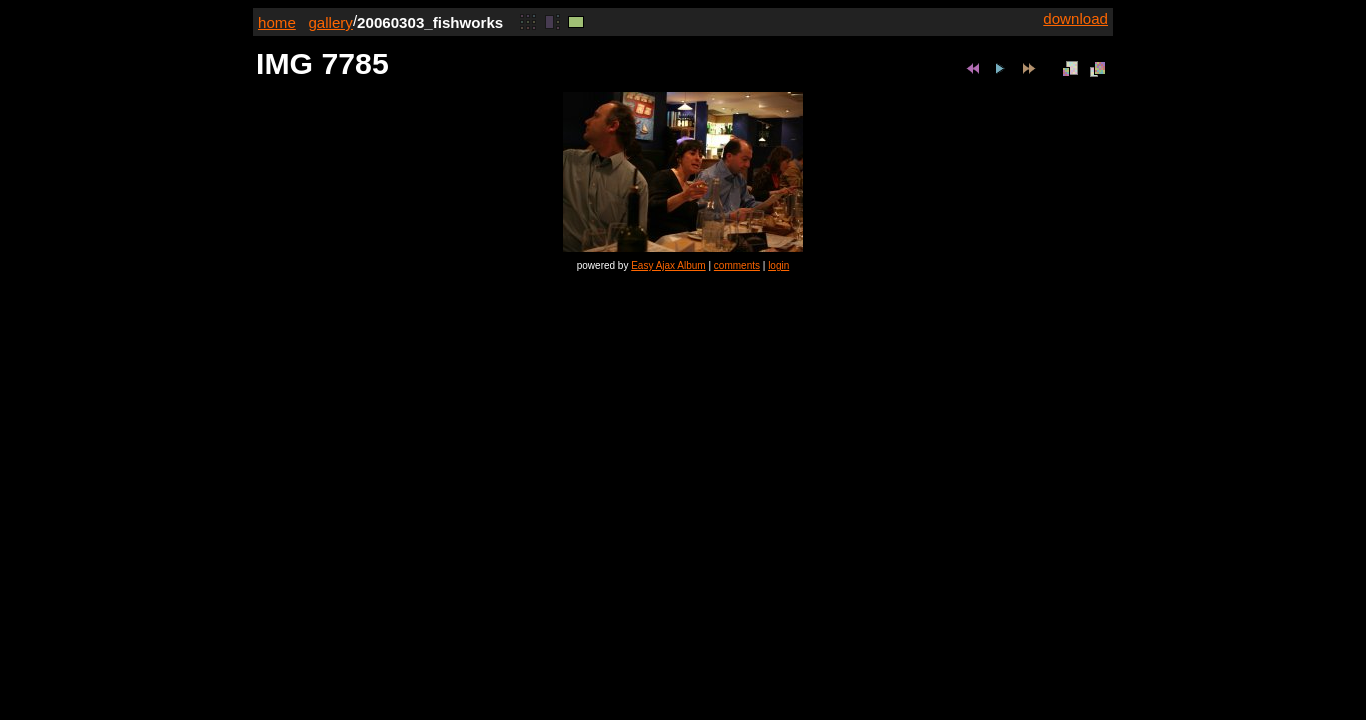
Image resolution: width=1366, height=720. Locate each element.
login (778, 265)
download (1075, 18)
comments (737, 265)
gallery (330, 22)
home (277, 22)
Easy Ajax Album (668, 265)
